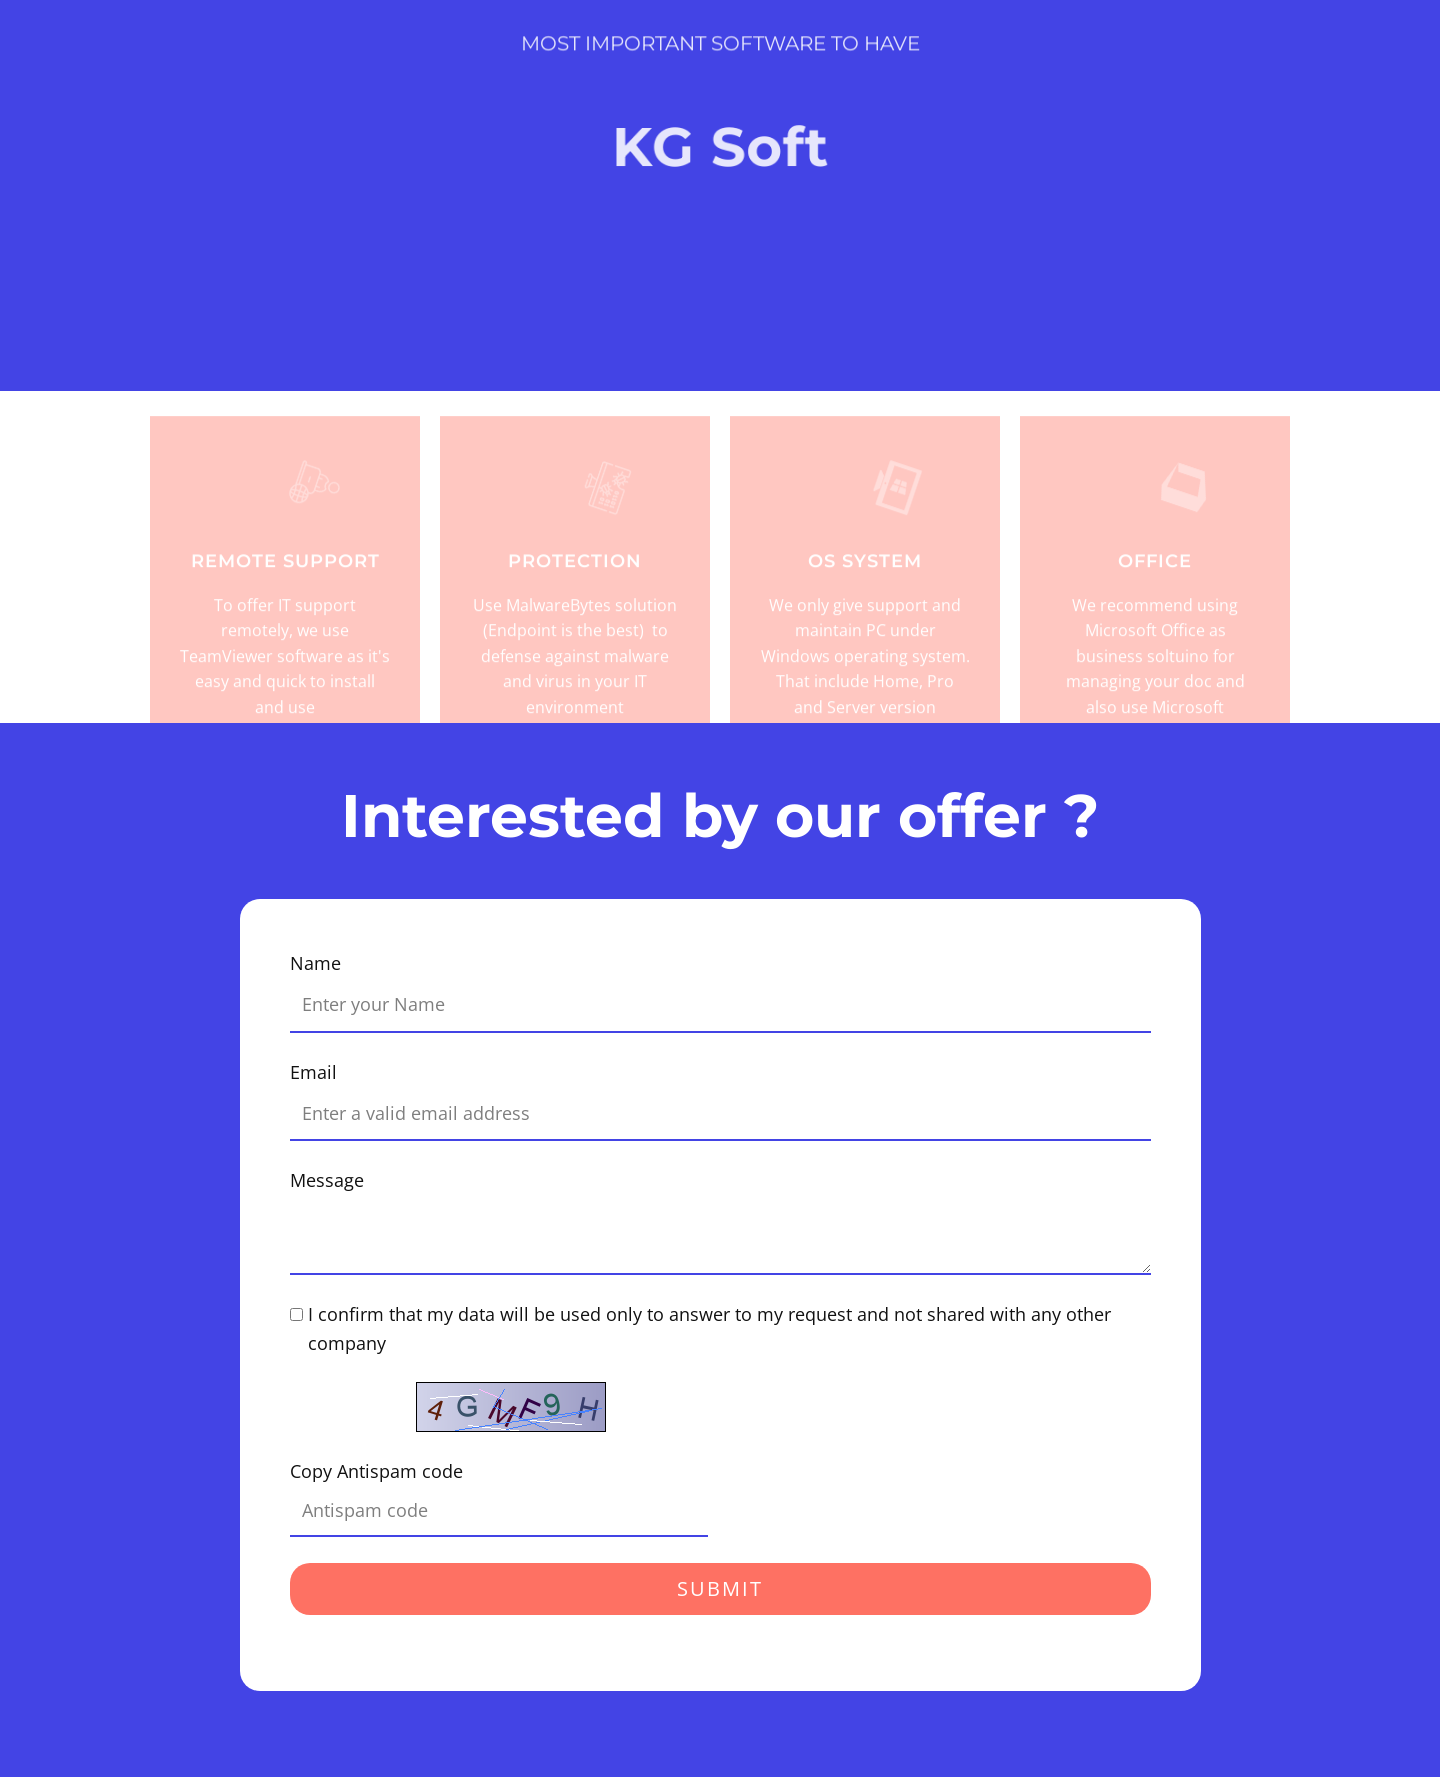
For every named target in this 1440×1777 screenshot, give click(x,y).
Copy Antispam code (376, 1471)
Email (313, 1072)
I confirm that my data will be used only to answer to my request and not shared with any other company (709, 1328)
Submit (720, 1588)
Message (327, 1180)
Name (315, 963)
